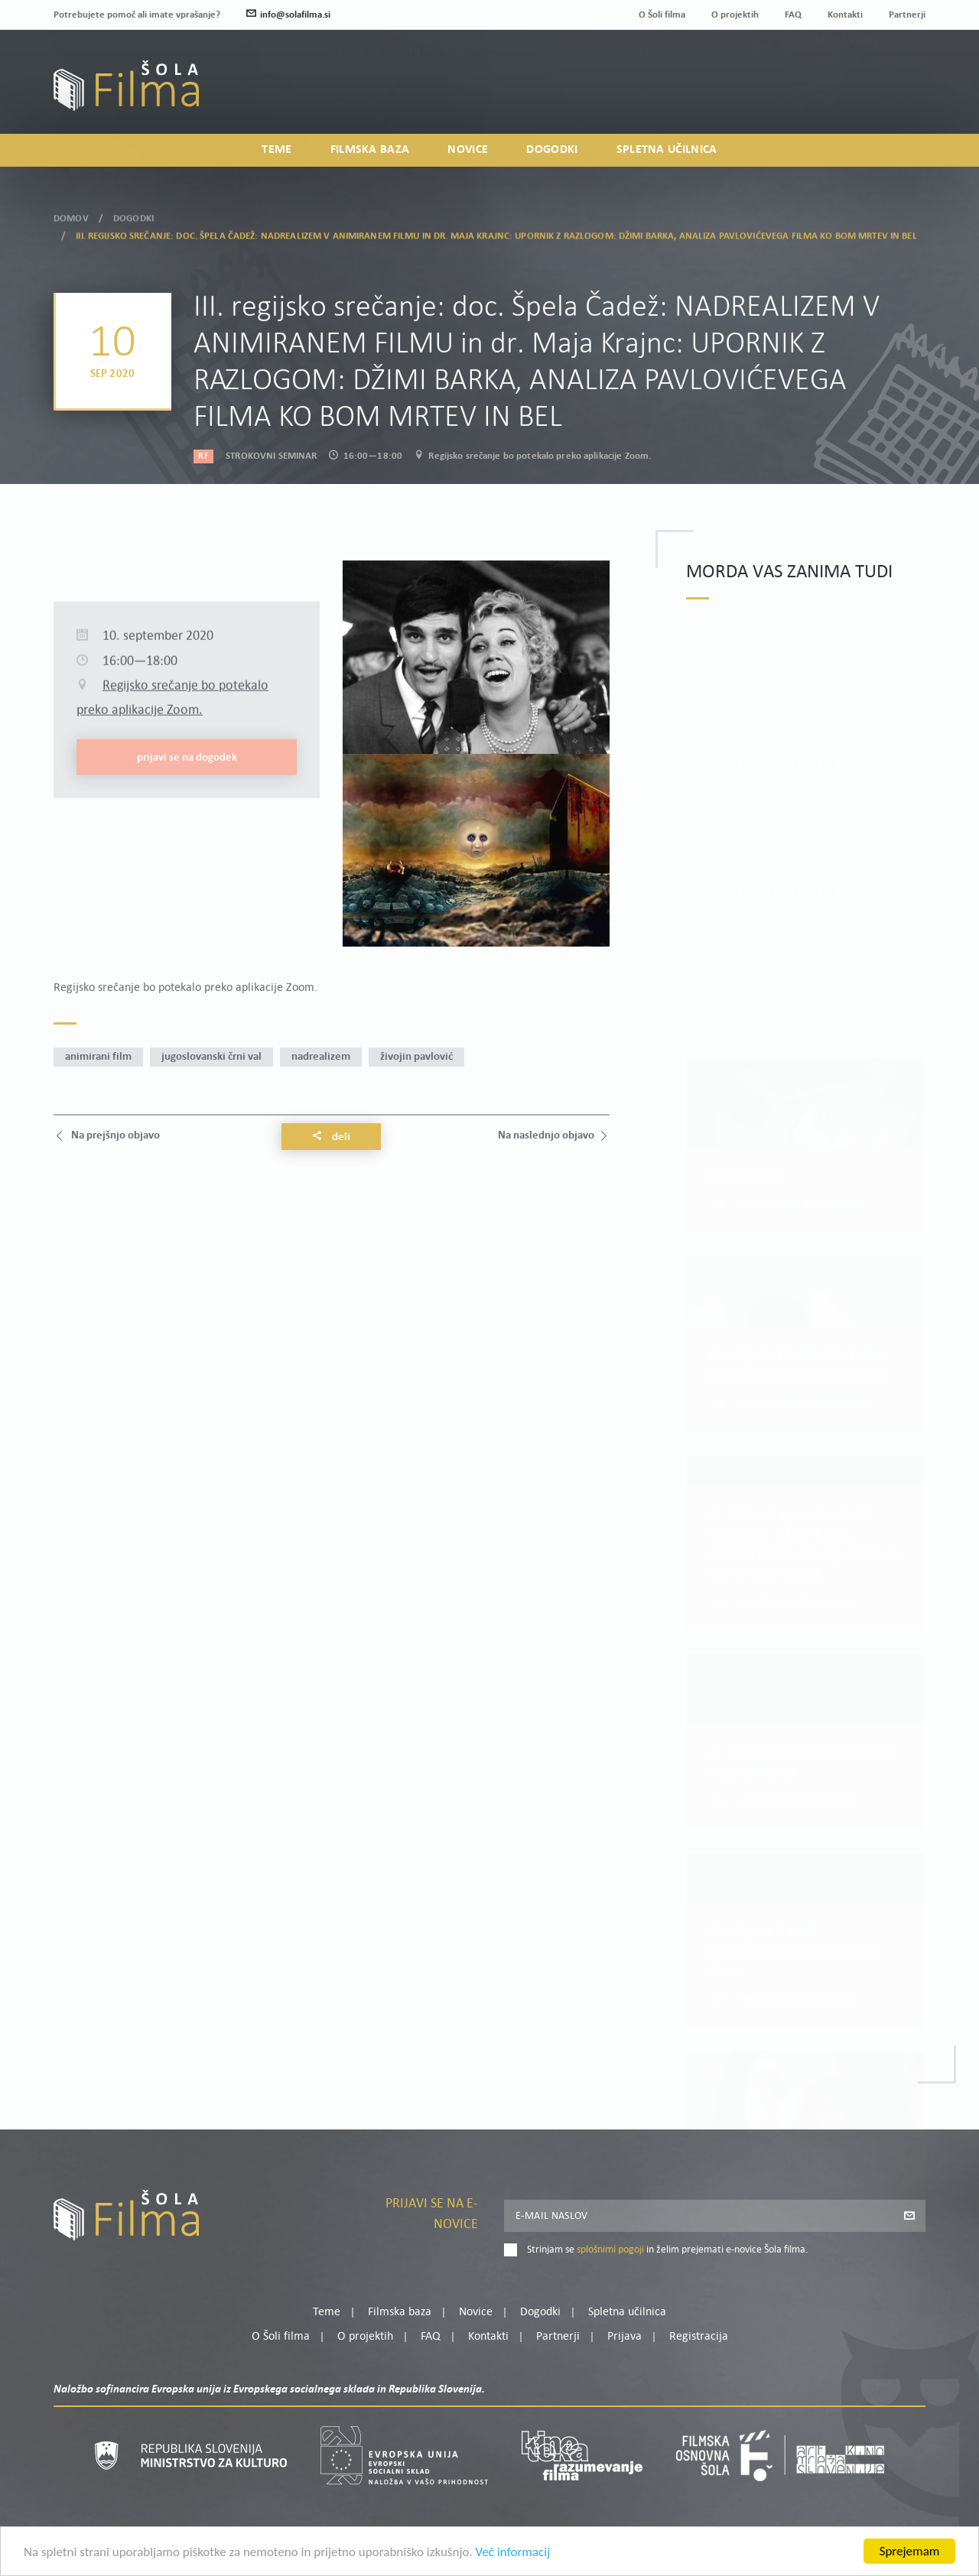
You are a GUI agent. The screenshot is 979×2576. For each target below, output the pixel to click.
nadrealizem (320, 1057)
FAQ (793, 15)
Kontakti (845, 15)
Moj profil (847, 75)
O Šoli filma (662, 15)
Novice (467, 150)
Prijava (830, 93)
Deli (331, 1137)
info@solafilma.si (288, 15)
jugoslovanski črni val (211, 1057)
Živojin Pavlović (416, 1057)
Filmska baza (370, 150)
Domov (71, 212)
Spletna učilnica (666, 150)
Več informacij (513, 2553)
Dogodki (551, 150)
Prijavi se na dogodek (187, 860)
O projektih (735, 15)
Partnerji (907, 15)
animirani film (98, 1057)
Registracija (899, 93)
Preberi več (768, 779)
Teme (276, 150)
